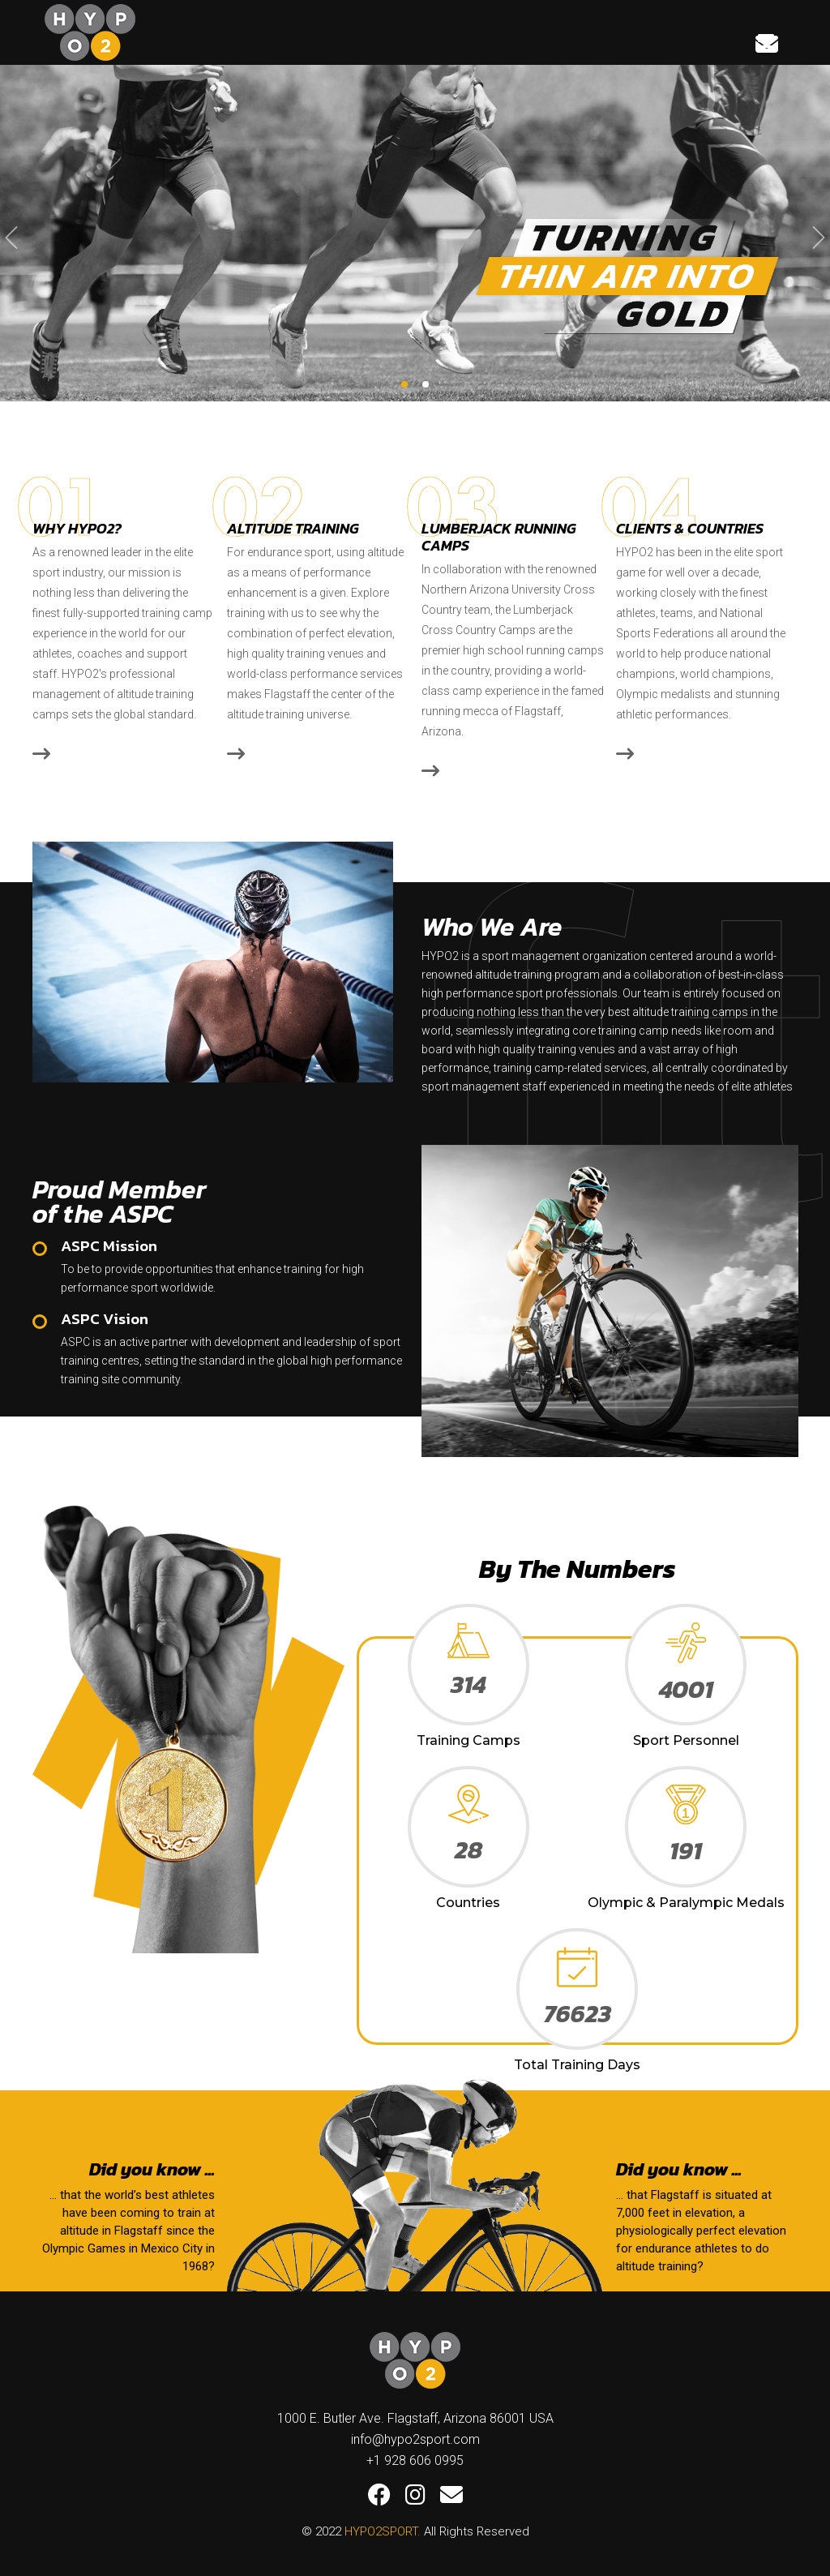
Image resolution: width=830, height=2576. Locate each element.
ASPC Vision (104, 1319)
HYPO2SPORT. (382, 2531)
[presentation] (11, 237)
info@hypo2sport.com (415, 2439)
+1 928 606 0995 (415, 2460)
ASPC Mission (109, 1246)
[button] (404, 384)
